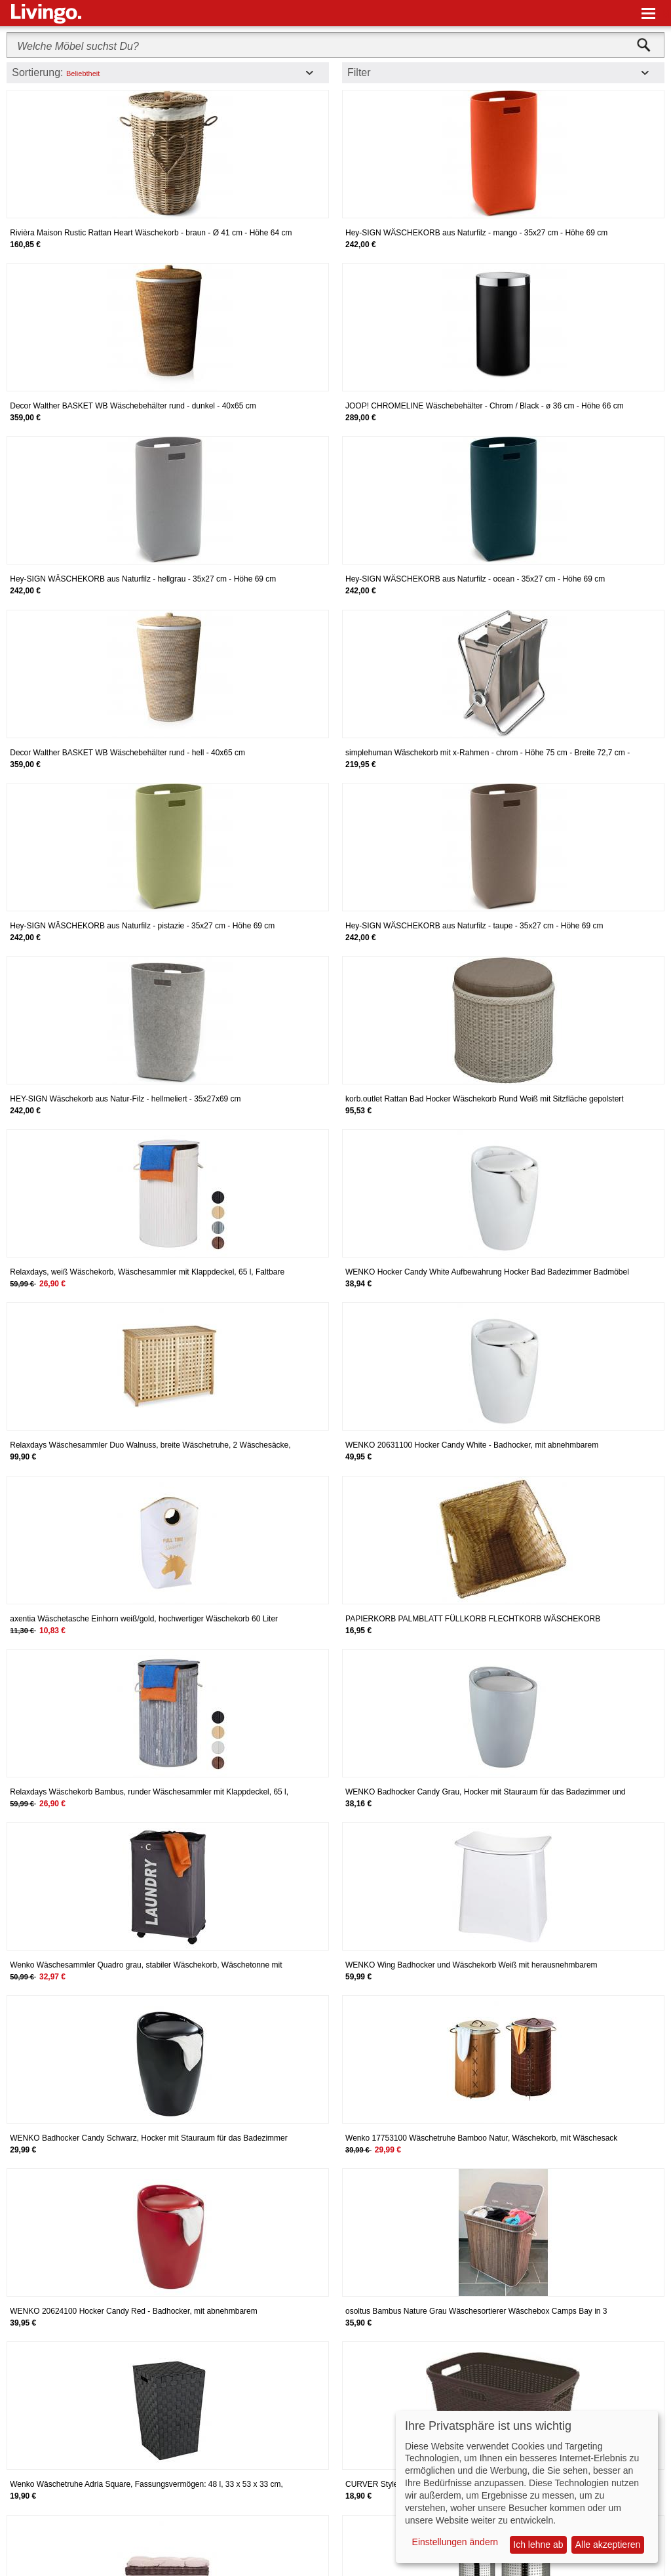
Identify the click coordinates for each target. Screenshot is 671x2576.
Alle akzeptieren (608, 2544)
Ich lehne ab (538, 2544)
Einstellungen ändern (455, 2542)
